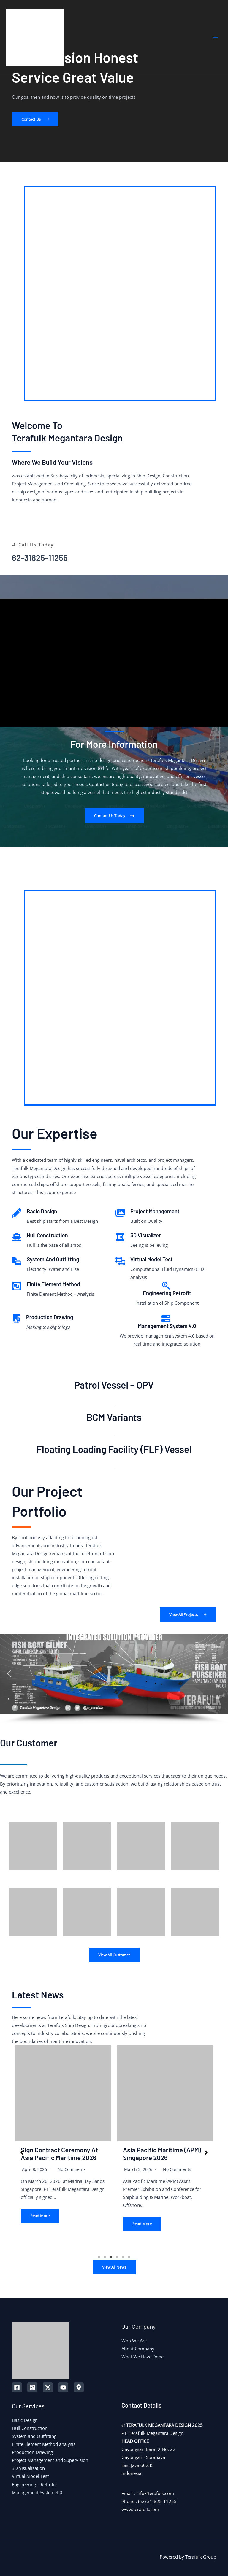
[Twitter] (48, 2387)
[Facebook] (17, 2387)
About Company (137, 2349)
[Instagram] (32, 2387)
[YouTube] (63, 2387)
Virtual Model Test (30, 2476)
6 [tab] (129, 2257)
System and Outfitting (34, 2436)
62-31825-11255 (40, 558)
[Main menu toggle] (216, 37)
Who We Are (134, 2341)
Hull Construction (30, 2428)
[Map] (79, 2387)
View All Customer (114, 1954)
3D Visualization (28, 2468)
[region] (114, 1679)
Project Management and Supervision (50, 2460)
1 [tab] (99, 2257)
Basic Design (25, 2420)
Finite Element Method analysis (43, 2444)
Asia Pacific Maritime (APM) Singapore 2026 (162, 2153)
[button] (35, 119)
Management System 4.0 (37, 2492)
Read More (40, 2215)
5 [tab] (123, 2257)
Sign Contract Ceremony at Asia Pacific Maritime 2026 (59, 2153)
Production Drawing (32, 2452)
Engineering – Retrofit (34, 2484)
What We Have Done (142, 2357)
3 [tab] (111, 2257)
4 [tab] (117, 2257)
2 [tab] (105, 2257)
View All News (114, 2267)
